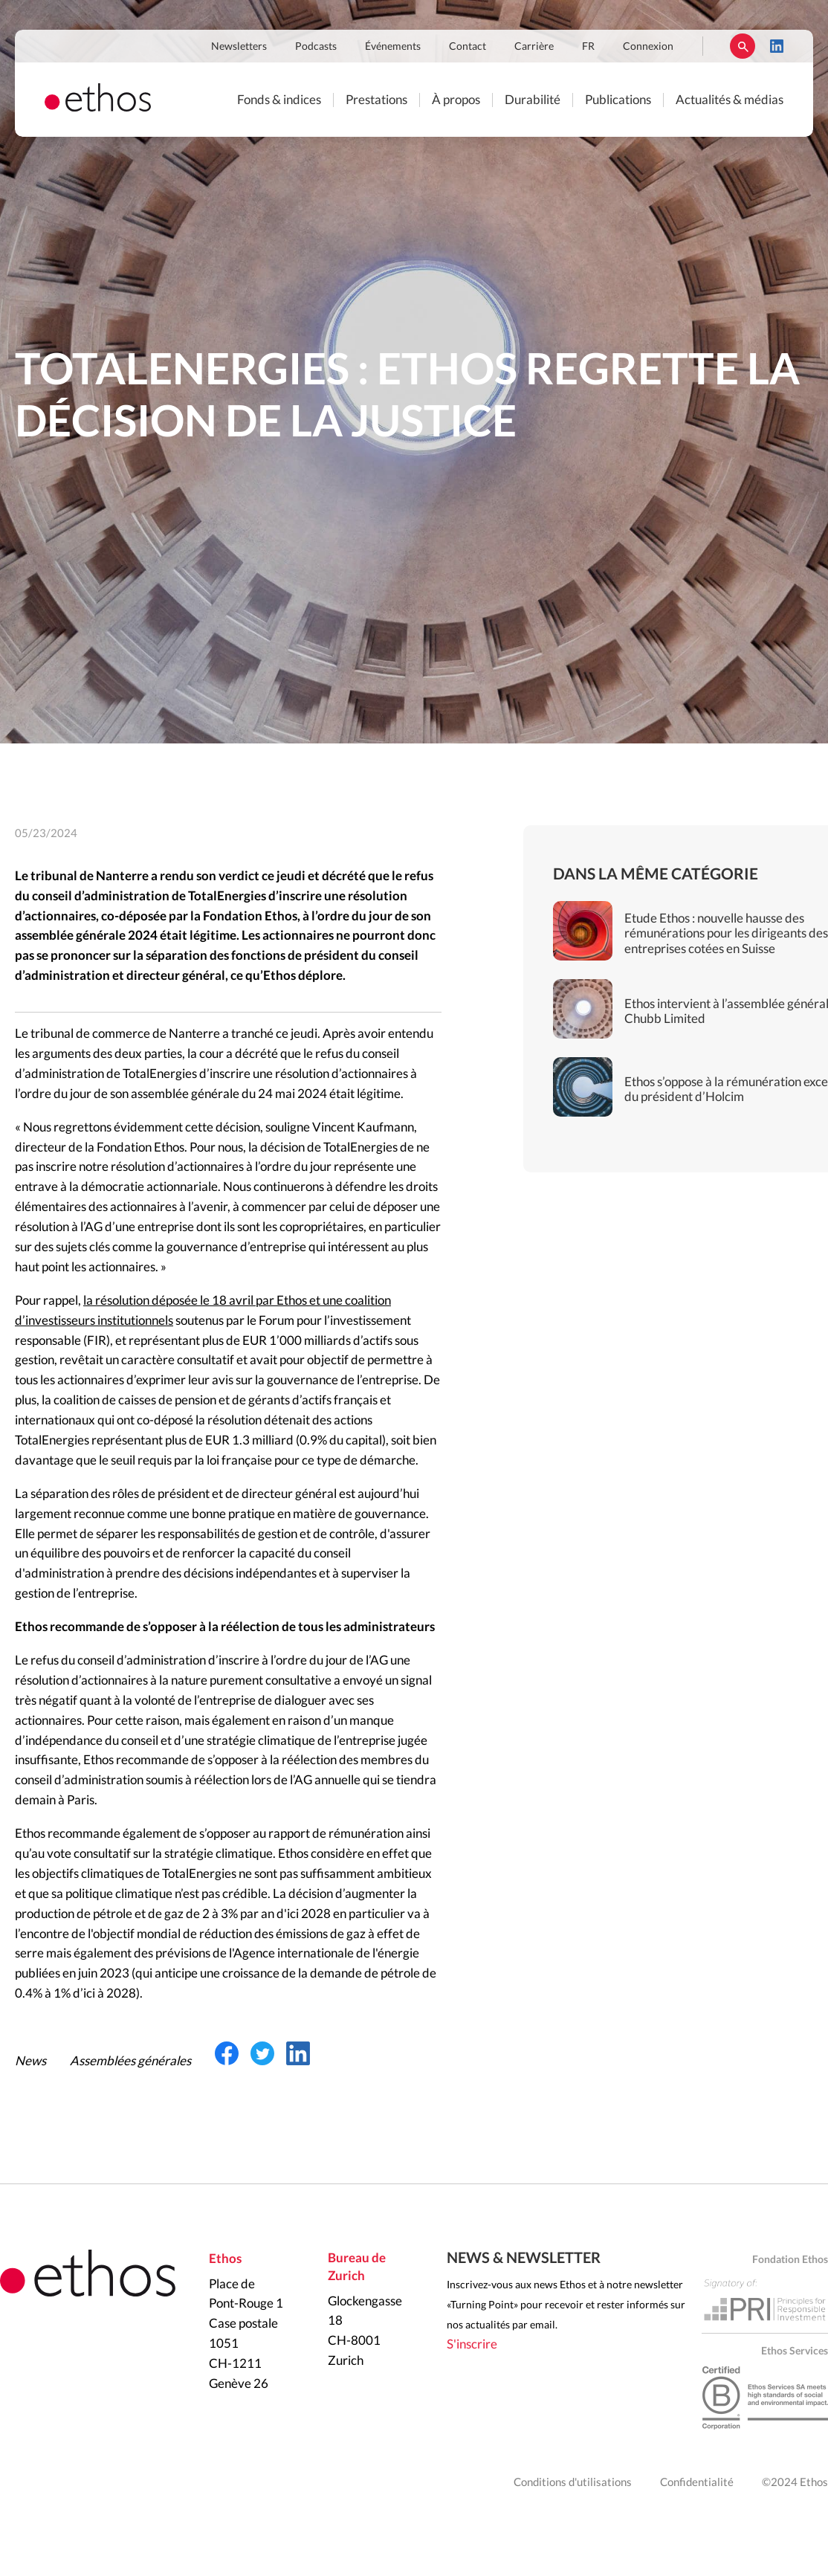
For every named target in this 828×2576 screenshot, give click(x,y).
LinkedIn (776, 46)
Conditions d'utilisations (573, 2482)
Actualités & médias (729, 100)
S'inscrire (472, 2344)
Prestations (376, 100)
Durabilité (532, 100)
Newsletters (239, 47)
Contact (467, 47)
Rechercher (742, 46)
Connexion (648, 47)
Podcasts (316, 47)
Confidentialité (697, 2482)
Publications (618, 100)
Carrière (534, 47)
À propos (456, 100)
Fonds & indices (279, 100)
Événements (393, 47)
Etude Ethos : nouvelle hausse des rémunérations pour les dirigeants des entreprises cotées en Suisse (726, 933)
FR (588, 47)
